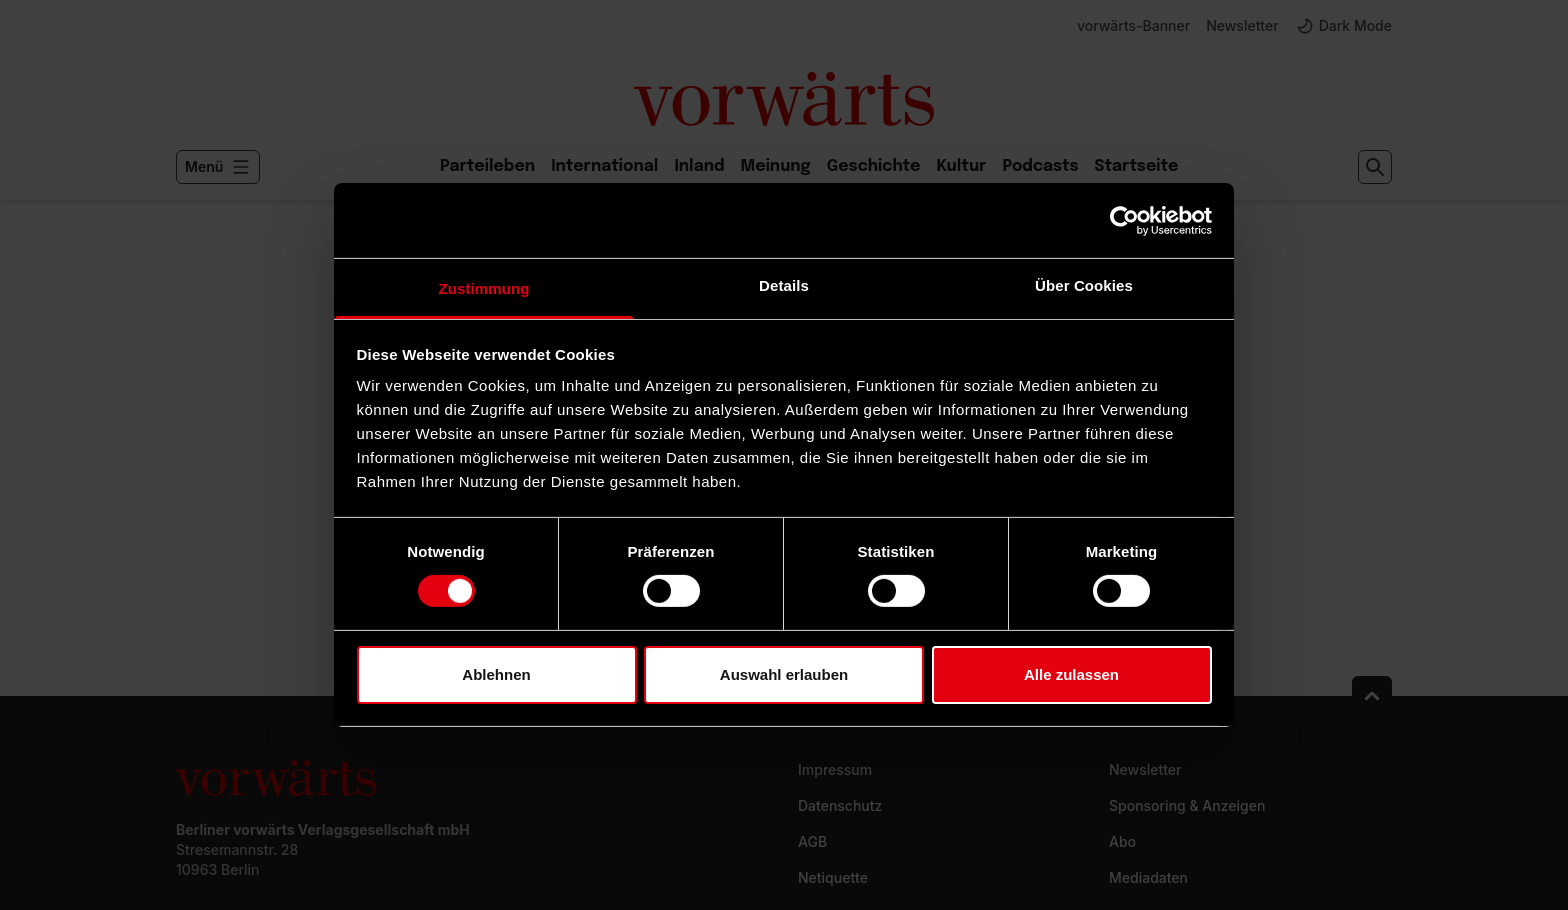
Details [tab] (784, 285)
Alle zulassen (1071, 674)
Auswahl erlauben (784, 674)
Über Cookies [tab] (1084, 285)
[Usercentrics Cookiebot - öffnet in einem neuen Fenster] (1124, 220)
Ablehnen (496, 674)
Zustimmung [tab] (484, 288)
